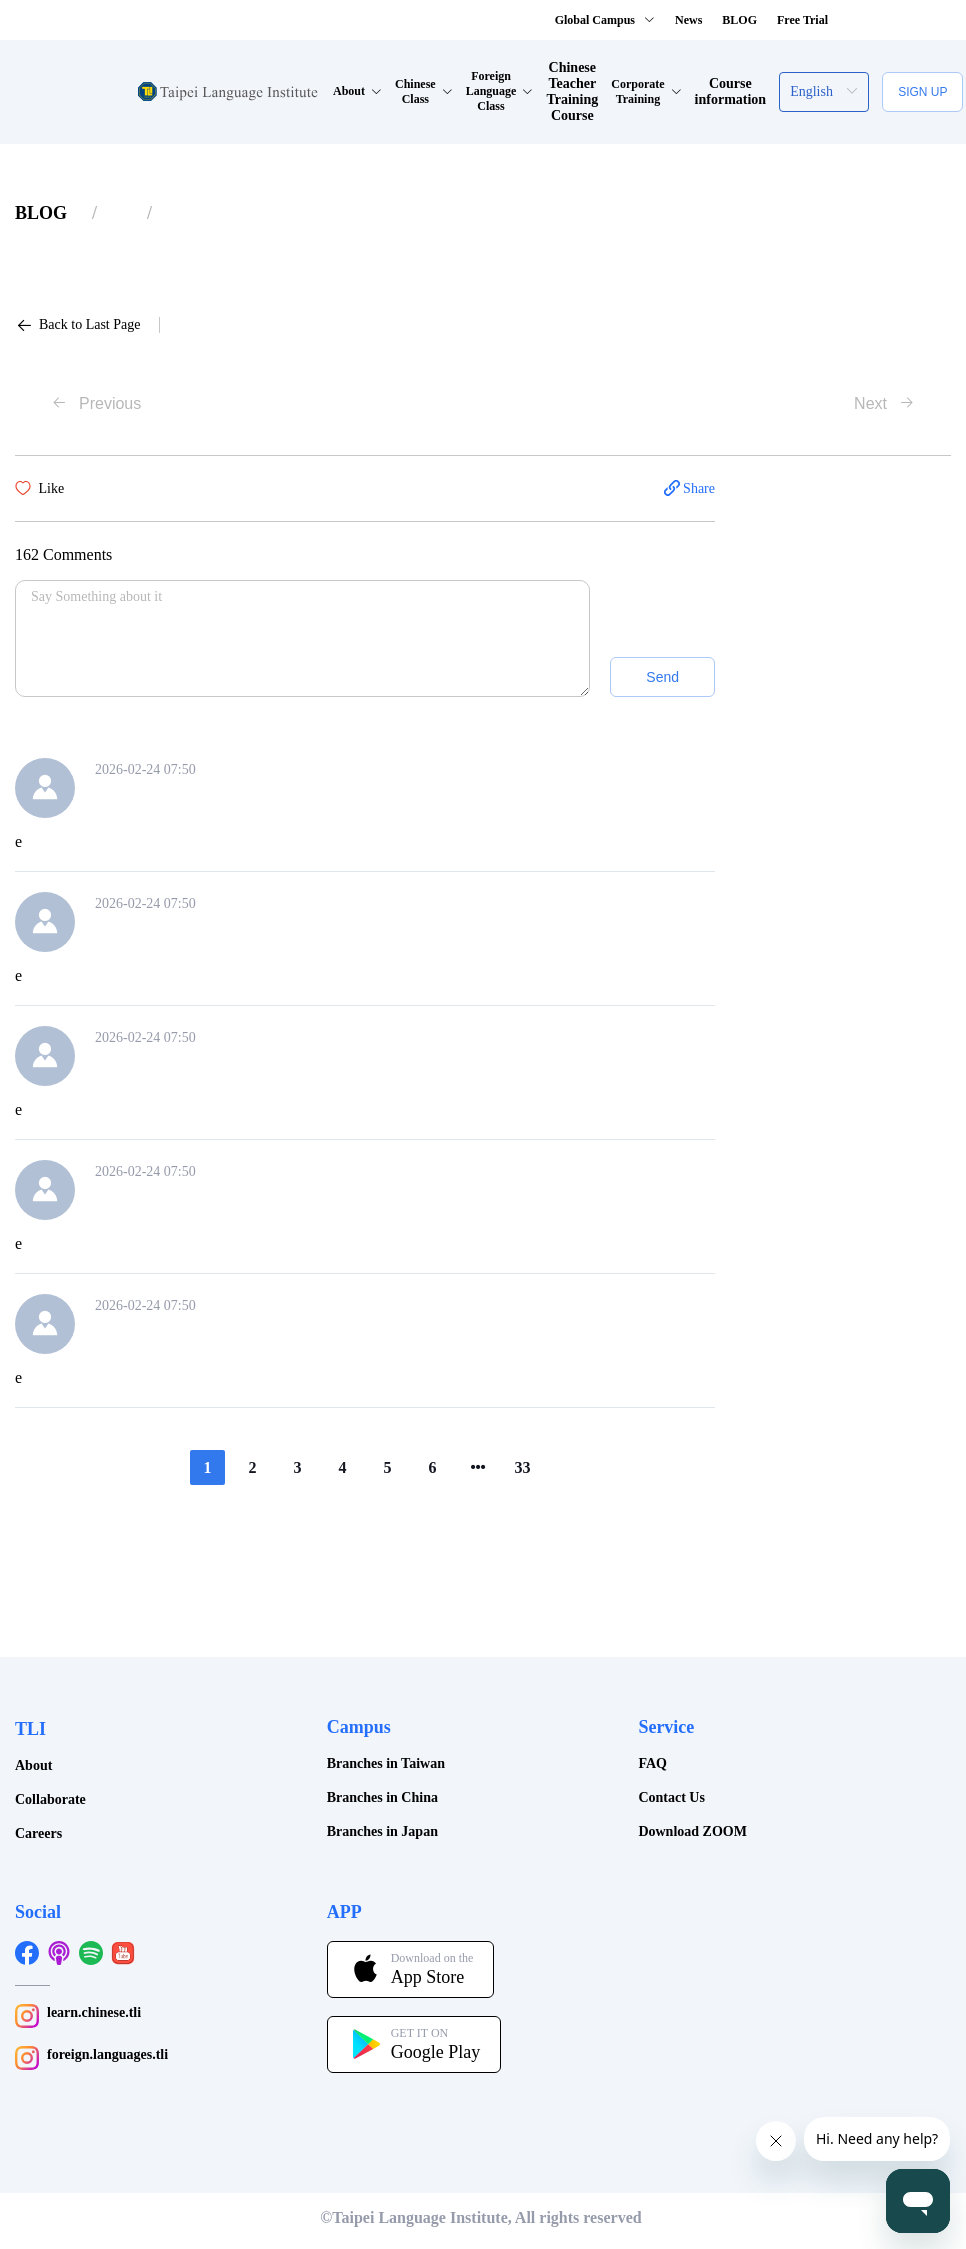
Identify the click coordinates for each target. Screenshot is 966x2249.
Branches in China (382, 1797)
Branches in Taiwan (386, 1763)
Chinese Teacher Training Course (572, 91)
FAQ (652, 1763)
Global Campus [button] (605, 20)
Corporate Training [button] (646, 91)
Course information (731, 91)
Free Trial (802, 20)
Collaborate (50, 1799)
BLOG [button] (739, 20)
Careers (38, 1833)
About (33, 1765)
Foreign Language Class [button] (500, 91)
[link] (41, 213)
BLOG (41, 213)
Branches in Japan (382, 1831)
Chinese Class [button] (424, 91)
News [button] (688, 20)
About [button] (357, 91)
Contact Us (671, 1797)
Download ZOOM (692, 1831)
